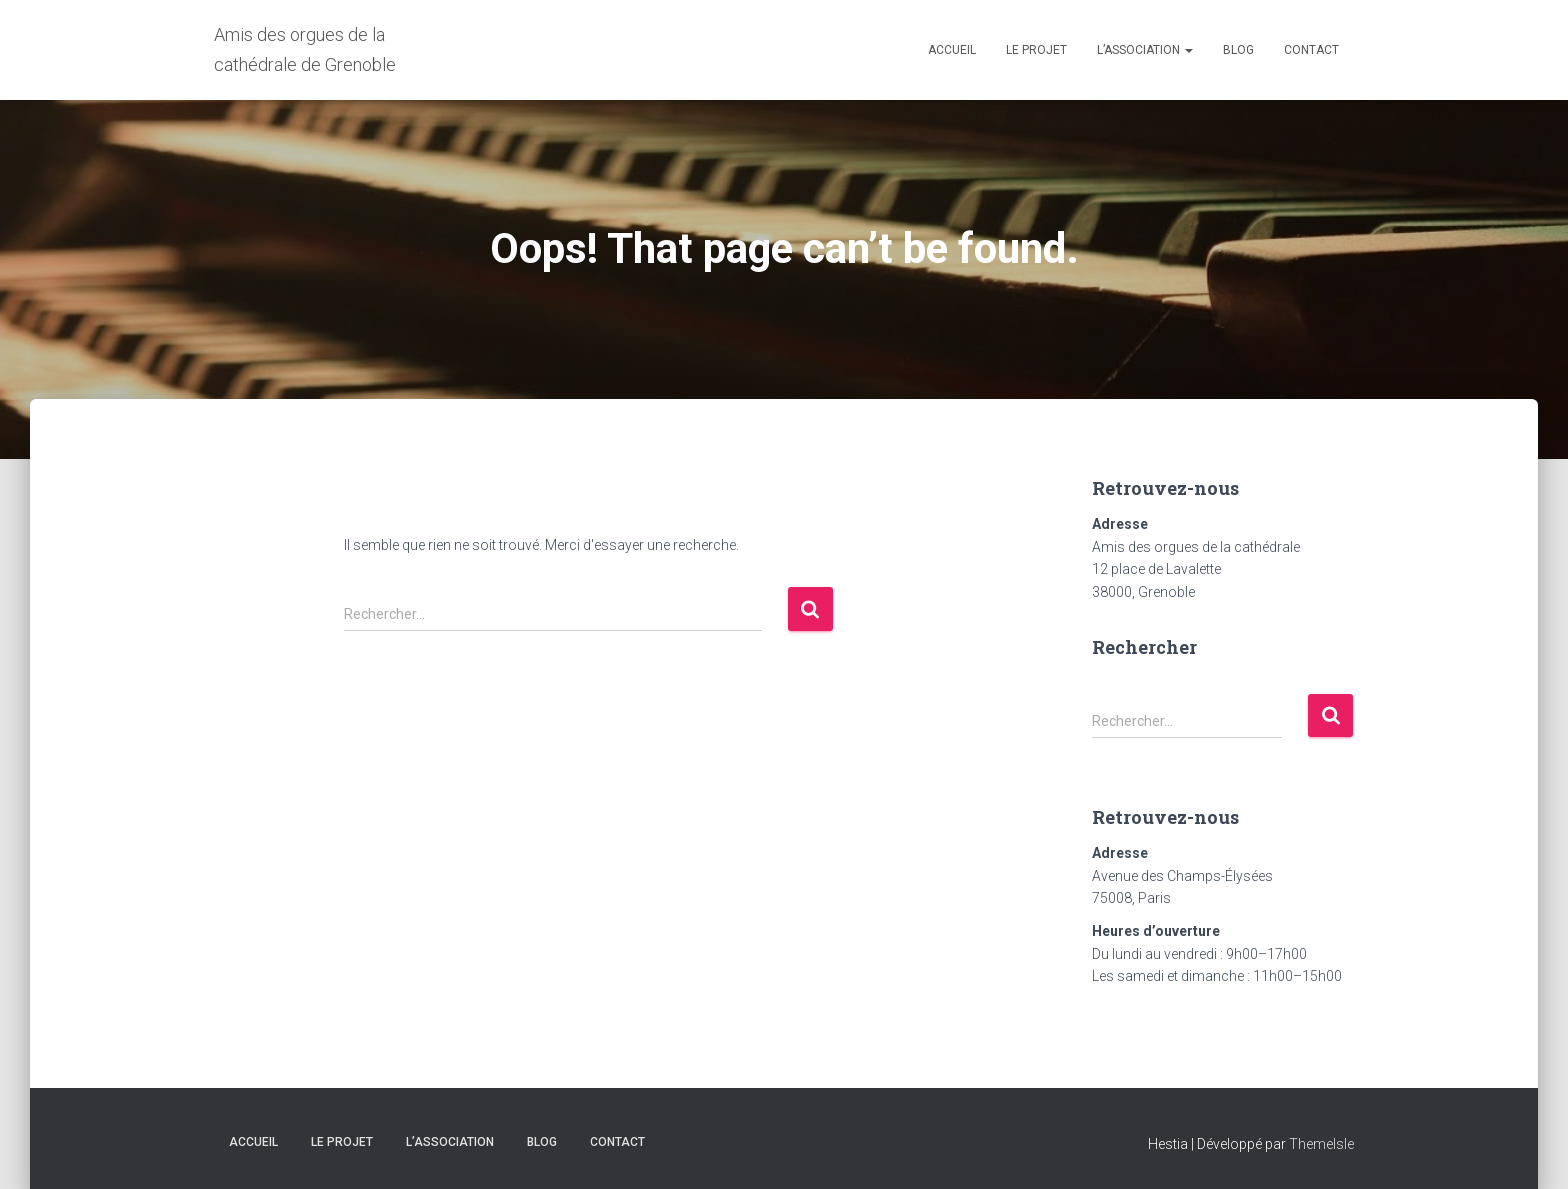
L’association (1145, 50)
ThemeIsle (1321, 1144)
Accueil (952, 50)
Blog (1238, 50)
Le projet (1036, 50)
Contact (1311, 50)
